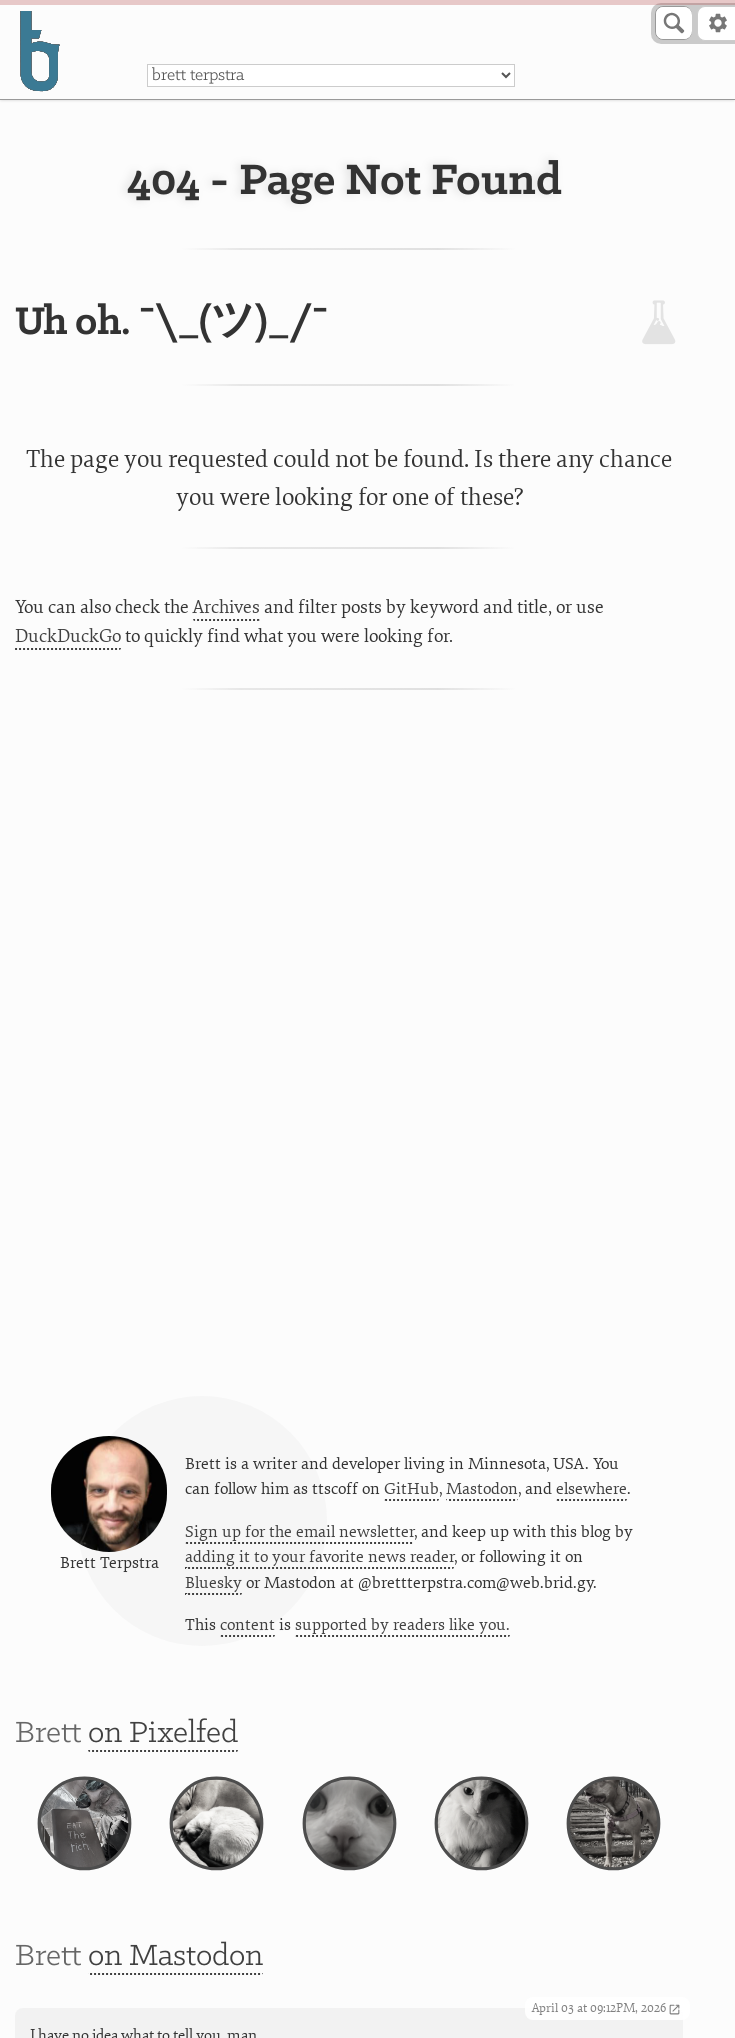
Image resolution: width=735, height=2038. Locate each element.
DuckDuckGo (68, 636)
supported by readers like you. (402, 1625)
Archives (226, 607)
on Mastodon (175, 1956)
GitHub (411, 1489)
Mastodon (482, 1489)
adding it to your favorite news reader (319, 1557)
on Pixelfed (163, 1733)
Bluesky (213, 1583)
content (247, 1625)
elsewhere (591, 1489)
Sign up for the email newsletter (299, 1532)
